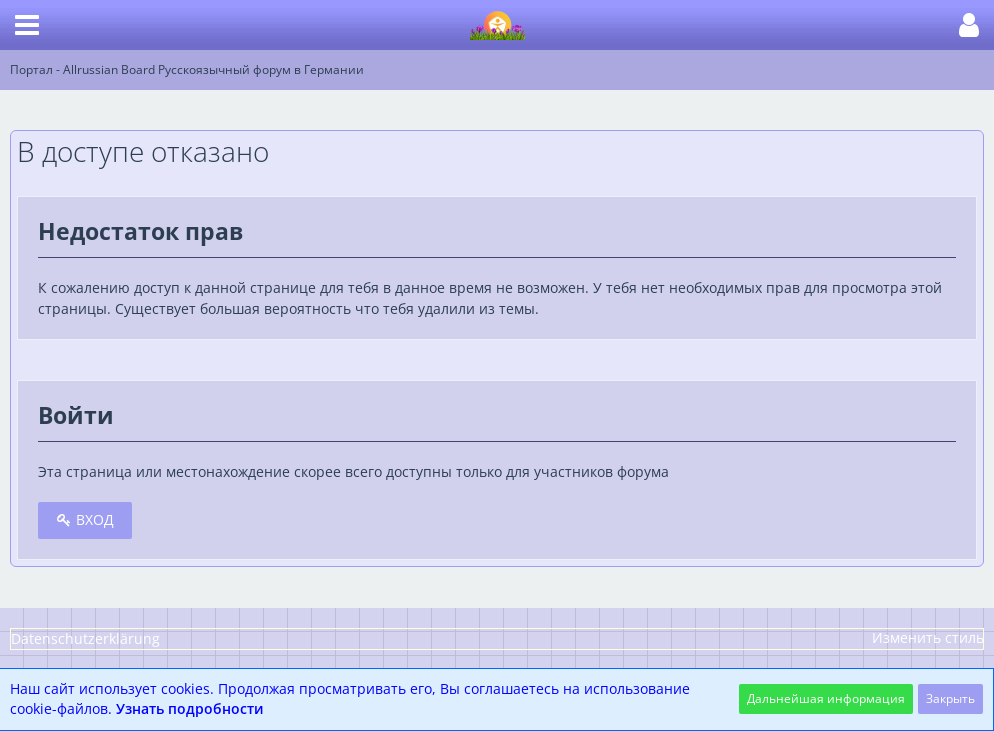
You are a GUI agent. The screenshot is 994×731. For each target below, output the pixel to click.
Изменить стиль (928, 637)
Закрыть (950, 698)
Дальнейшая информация (826, 698)
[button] (27, 25)
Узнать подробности (190, 708)
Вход (85, 519)
